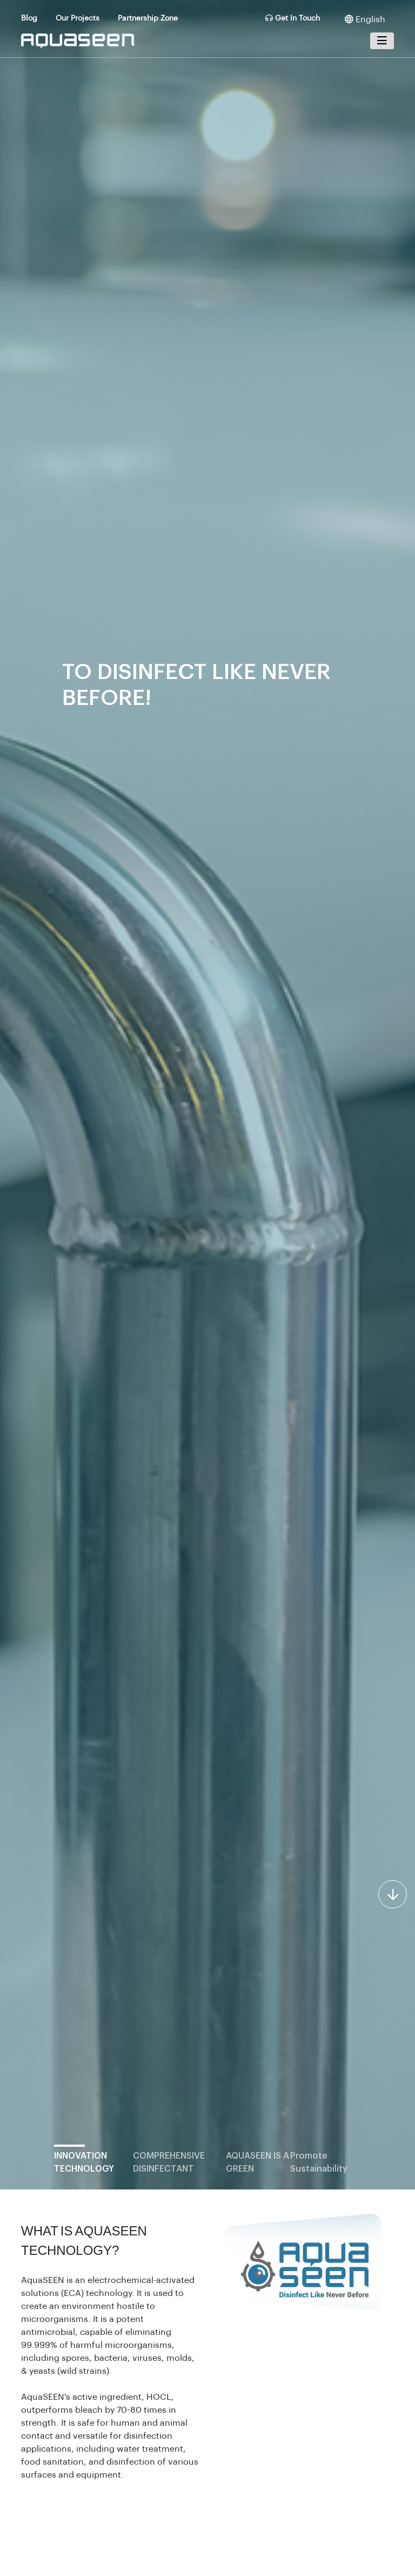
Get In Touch (292, 18)
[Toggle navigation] (382, 40)
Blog (29, 18)
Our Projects (77, 18)
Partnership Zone (148, 18)
